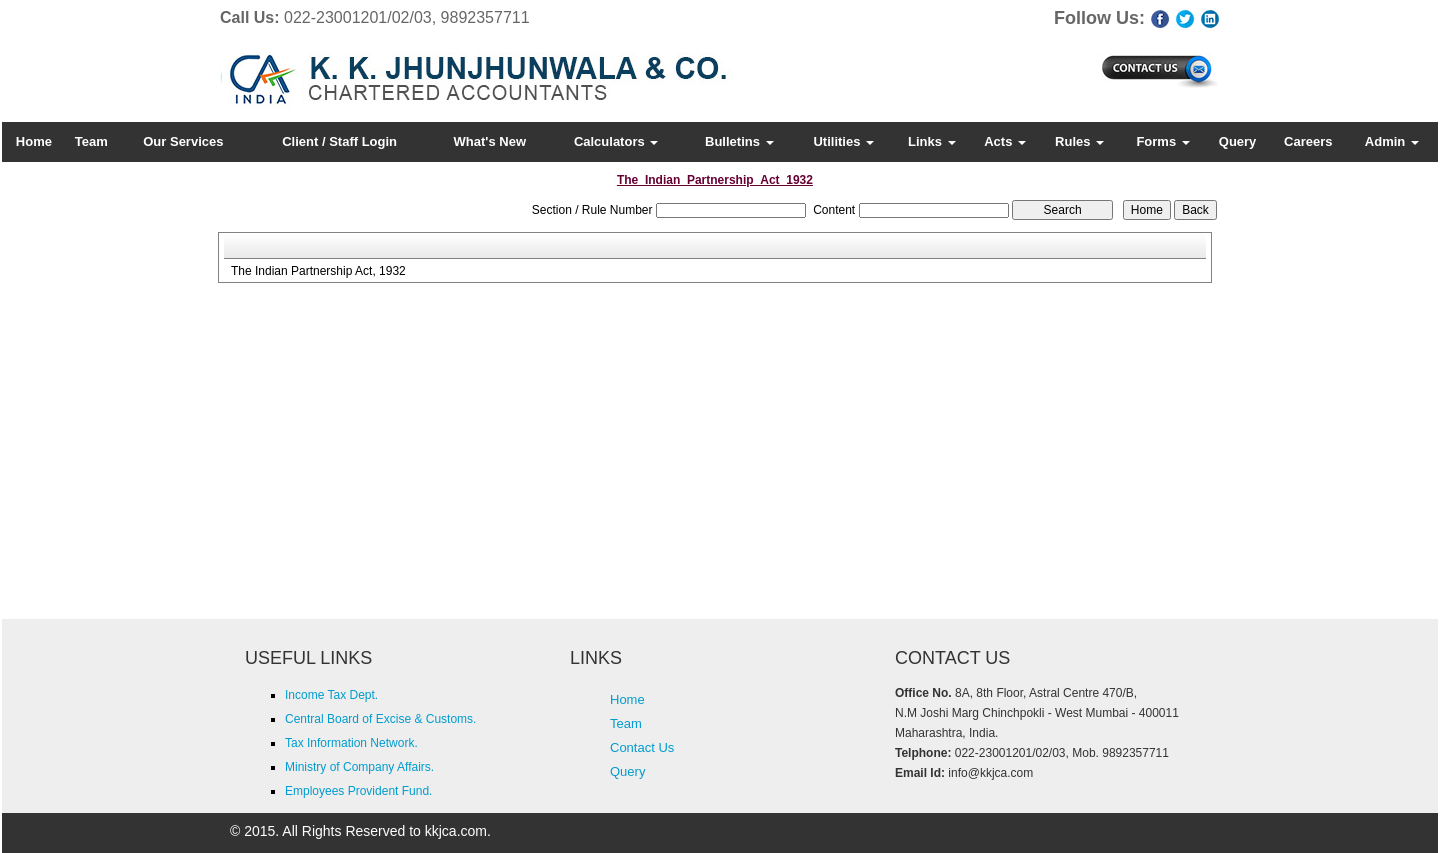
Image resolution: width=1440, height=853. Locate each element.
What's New (490, 141)
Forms (1162, 141)
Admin (1392, 141)
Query (1238, 141)
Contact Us (642, 747)
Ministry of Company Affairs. (359, 767)
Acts (1005, 141)
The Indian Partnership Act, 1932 (318, 271)
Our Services (183, 141)
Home (34, 141)
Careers (1308, 141)
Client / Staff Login (339, 141)
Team (91, 141)
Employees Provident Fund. (358, 791)
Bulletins (739, 141)
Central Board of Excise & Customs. (380, 719)
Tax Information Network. (351, 743)
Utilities (843, 141)
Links (932, 141)
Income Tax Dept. (331, 695)
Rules (1079, 141)
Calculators (616, 141)
